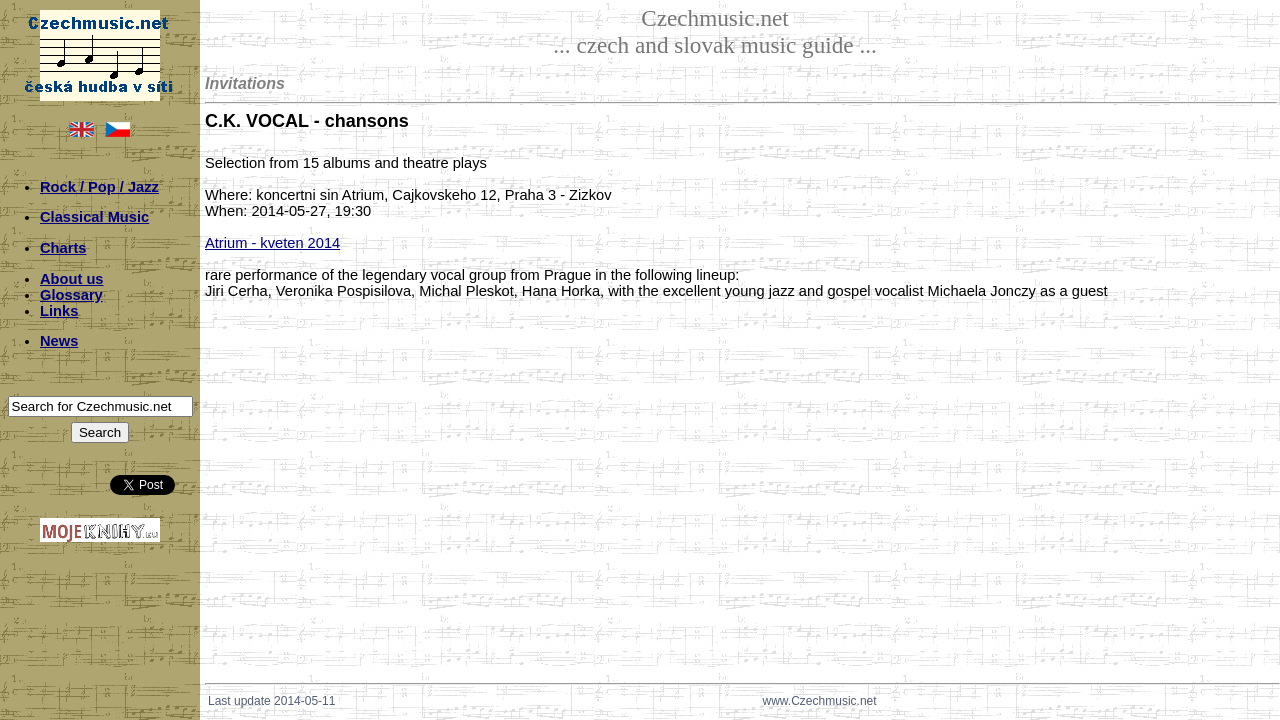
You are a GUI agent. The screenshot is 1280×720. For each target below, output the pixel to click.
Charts (63, 248)
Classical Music (94, 217)
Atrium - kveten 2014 (272, 243)
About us (72, 279)
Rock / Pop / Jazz (99, 187)
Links (59, 311)
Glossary (71, 295)
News (59, 341)
